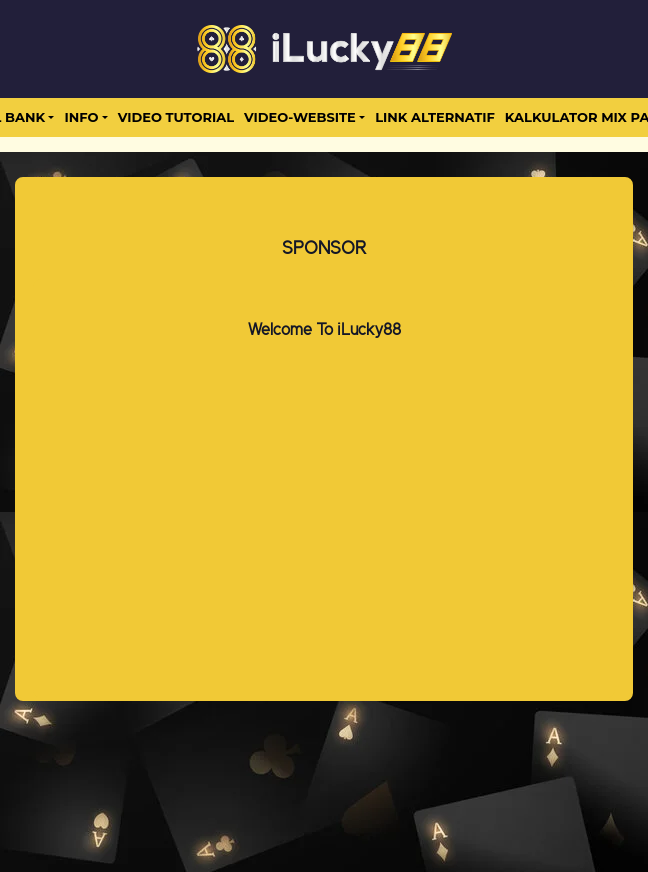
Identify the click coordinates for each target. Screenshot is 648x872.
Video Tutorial (176, 117)
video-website (300, 117)
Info (81, 117)
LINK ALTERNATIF (435, 117)
